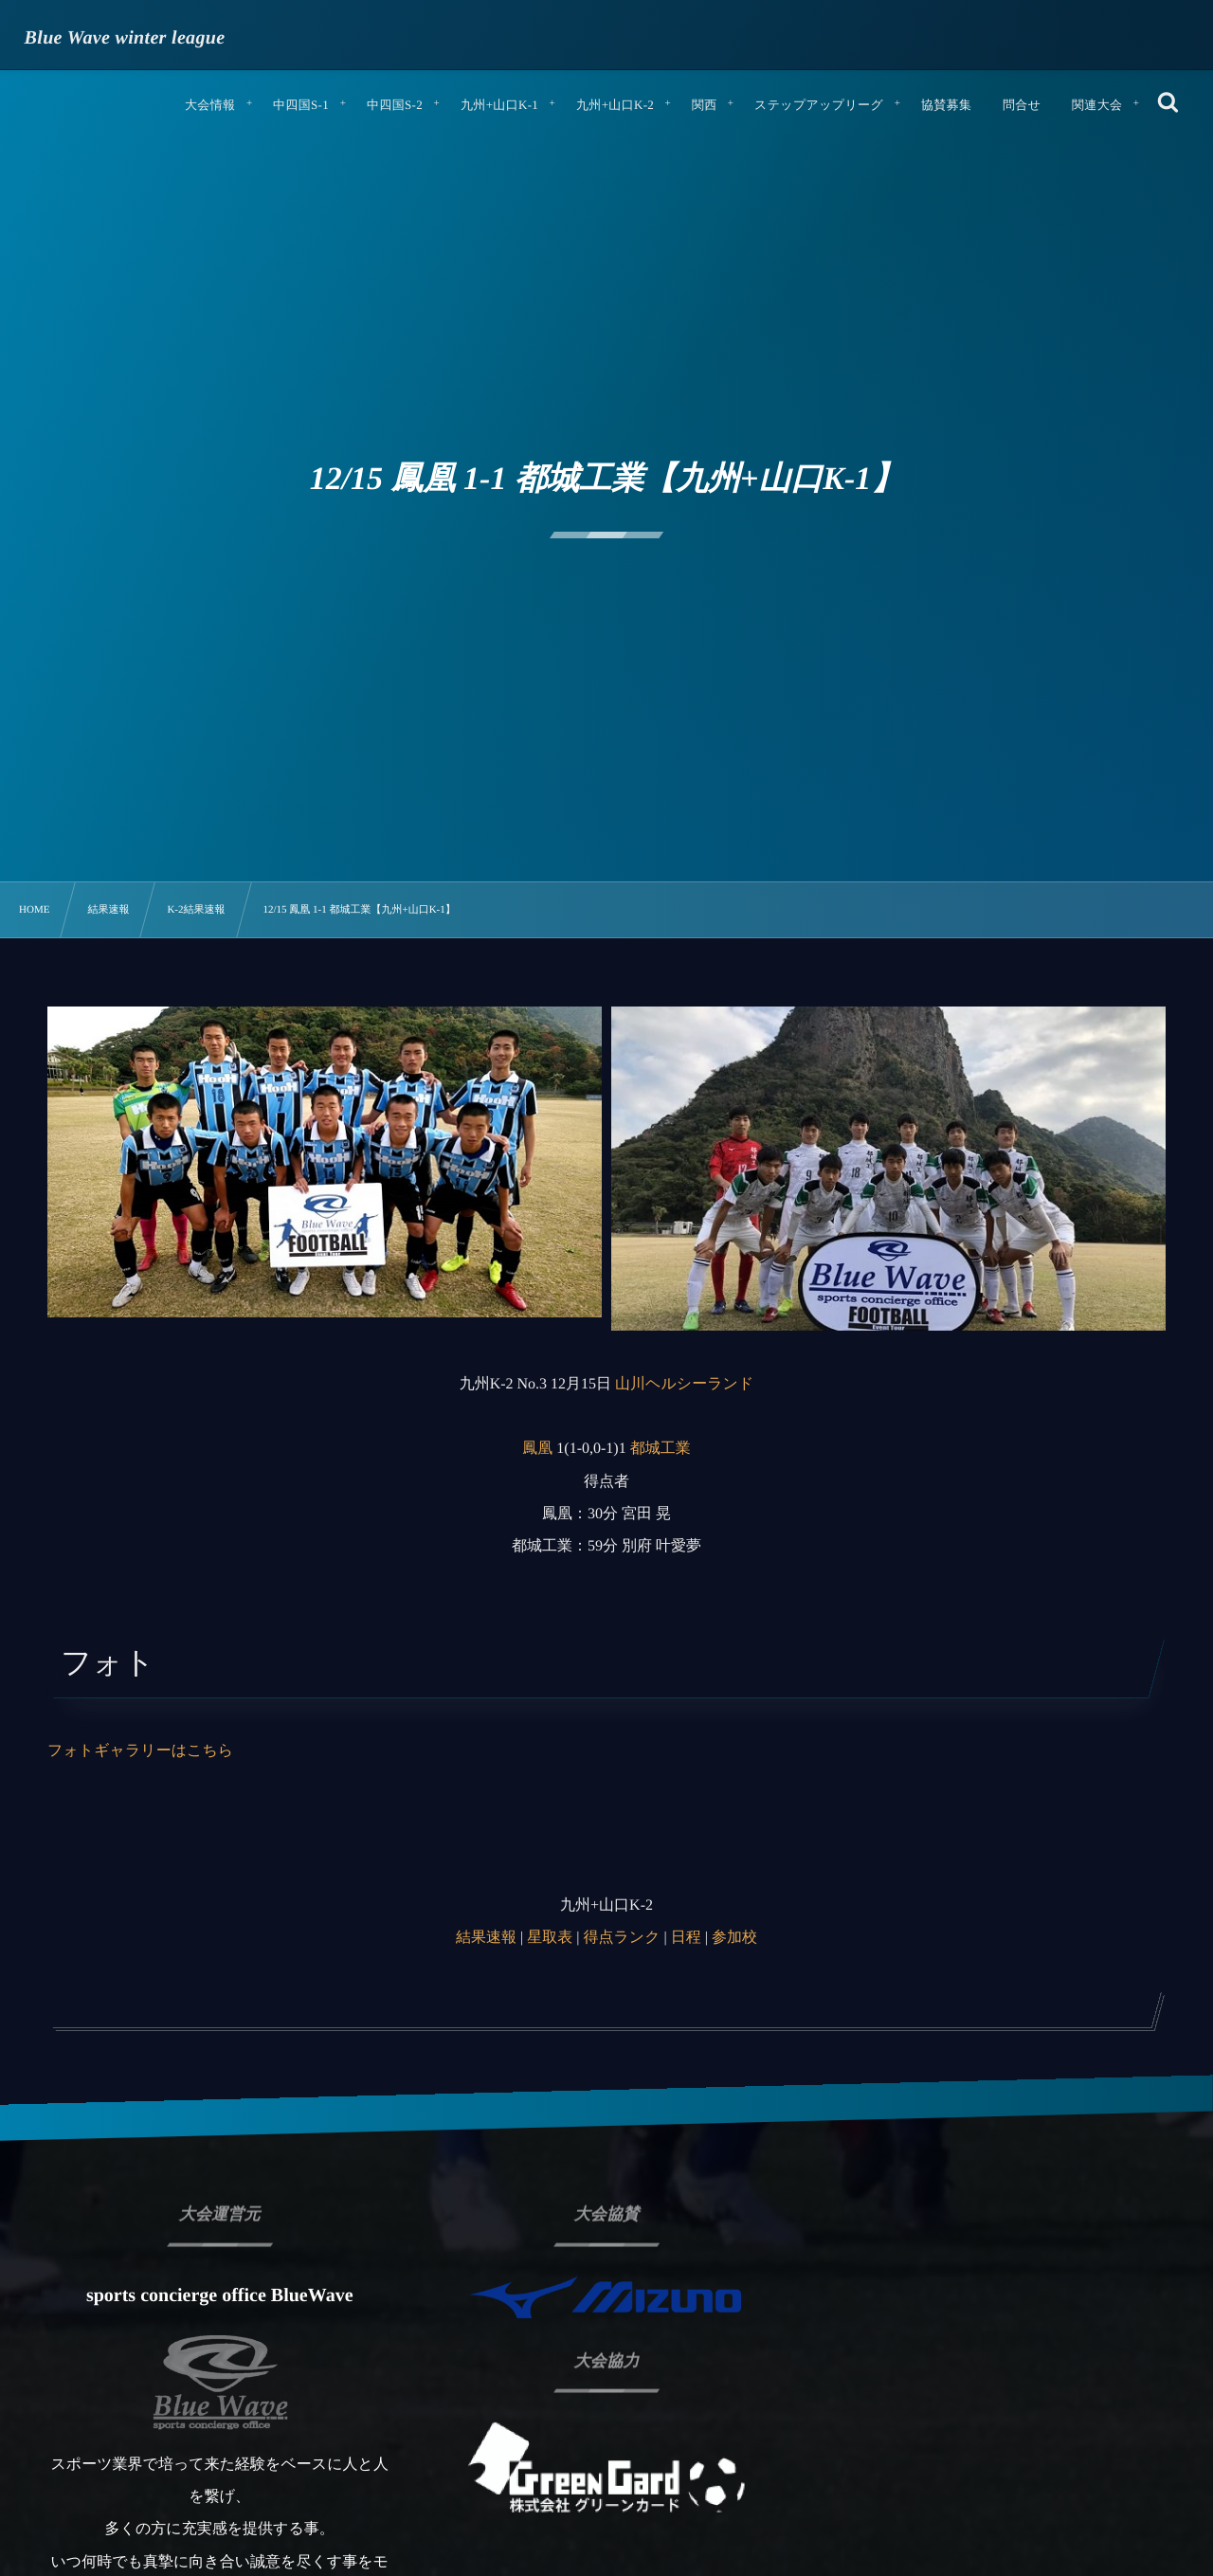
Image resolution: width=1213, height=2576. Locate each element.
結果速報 (486, 1938)
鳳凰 (537, 1449)
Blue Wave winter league (125, 37)
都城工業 (660, 1449)
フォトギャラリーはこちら (140, 1751)
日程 (686, 1938)
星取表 (549, 1938)
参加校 (734, 1938)
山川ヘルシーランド (684, 1384)
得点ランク (621, 1938)
